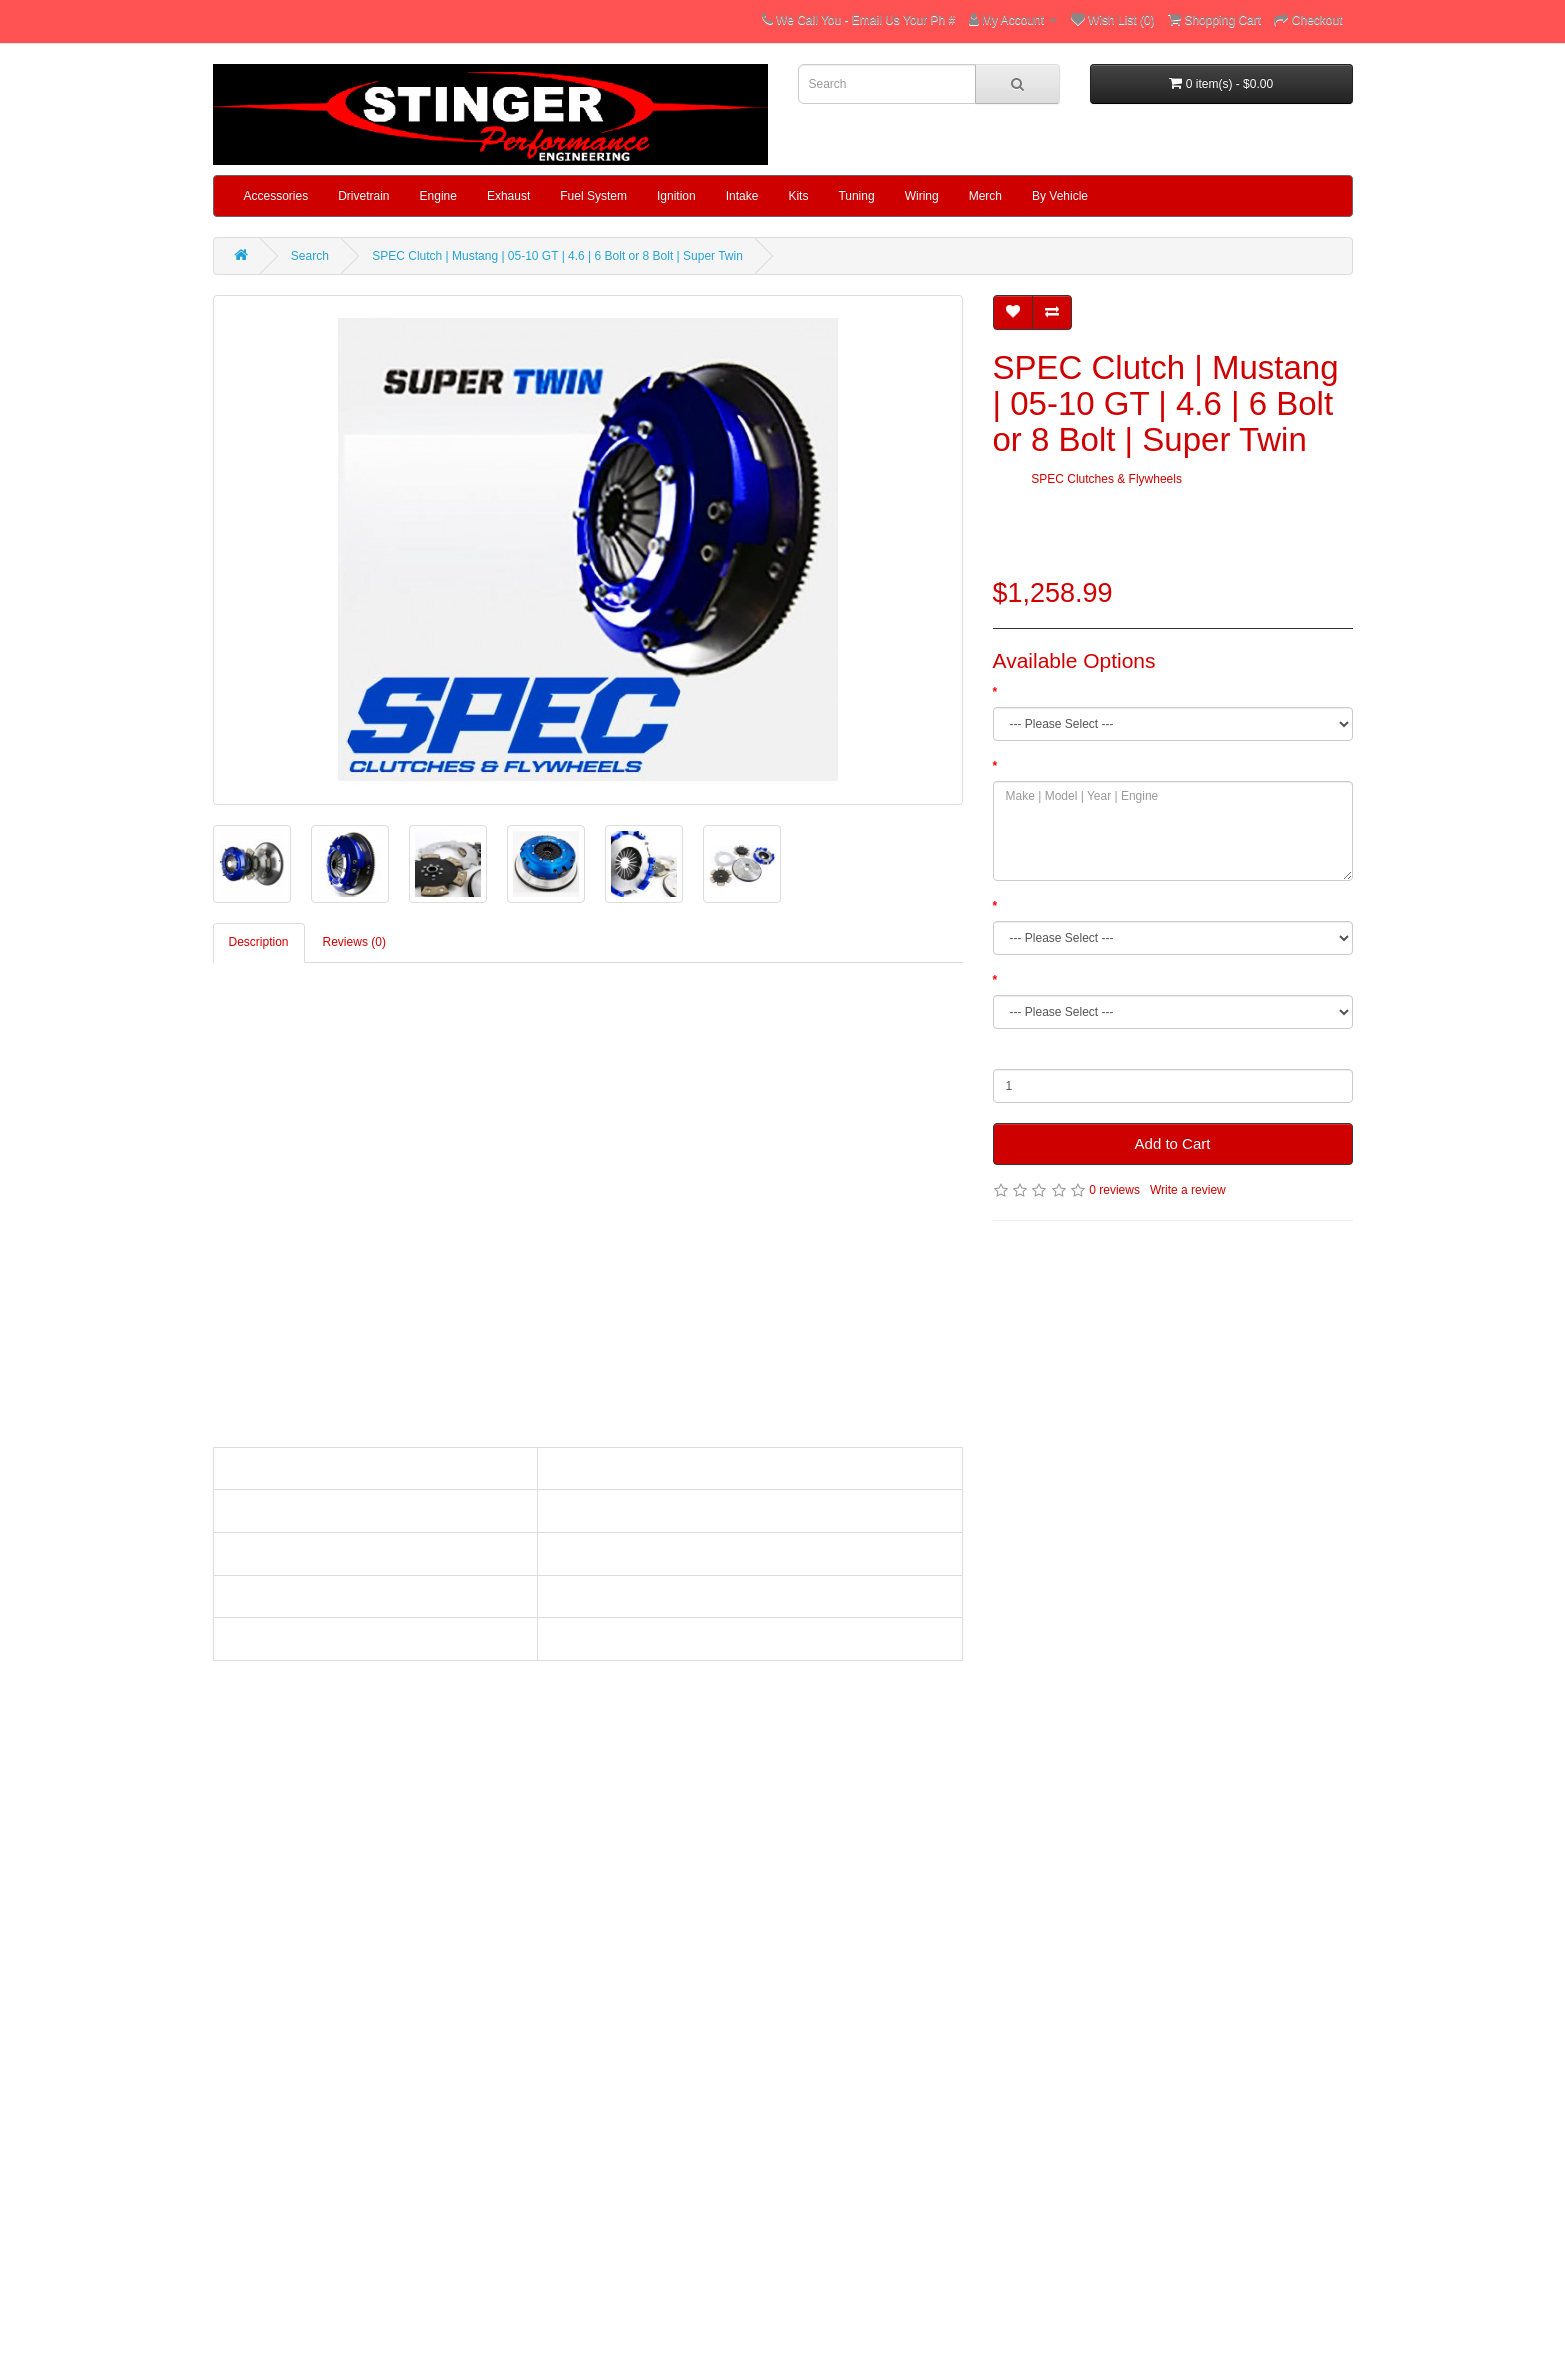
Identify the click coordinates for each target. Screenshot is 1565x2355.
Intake (742, 196)
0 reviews (1114, 1190)
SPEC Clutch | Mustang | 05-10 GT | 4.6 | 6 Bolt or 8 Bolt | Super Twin (557, 256)
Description (259, 942)
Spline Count (1035, 906)
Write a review (1188, 1190)
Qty (1002, 1054)
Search (310, 256)
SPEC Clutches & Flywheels (1106, 479)
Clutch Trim (1031, 692)
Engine (438, 196)
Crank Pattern (1038, 980)
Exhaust (508, 196)
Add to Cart (1173, 1143)
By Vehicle (1060, 196)
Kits (798, 196)
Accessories (276, 196)
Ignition (676, 196)
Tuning (856, 196)
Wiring (922, 196)
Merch (985, 196)
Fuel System (593, 196)
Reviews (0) (354, 942)
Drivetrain (363, 196)
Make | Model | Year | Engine (1077, 766)
